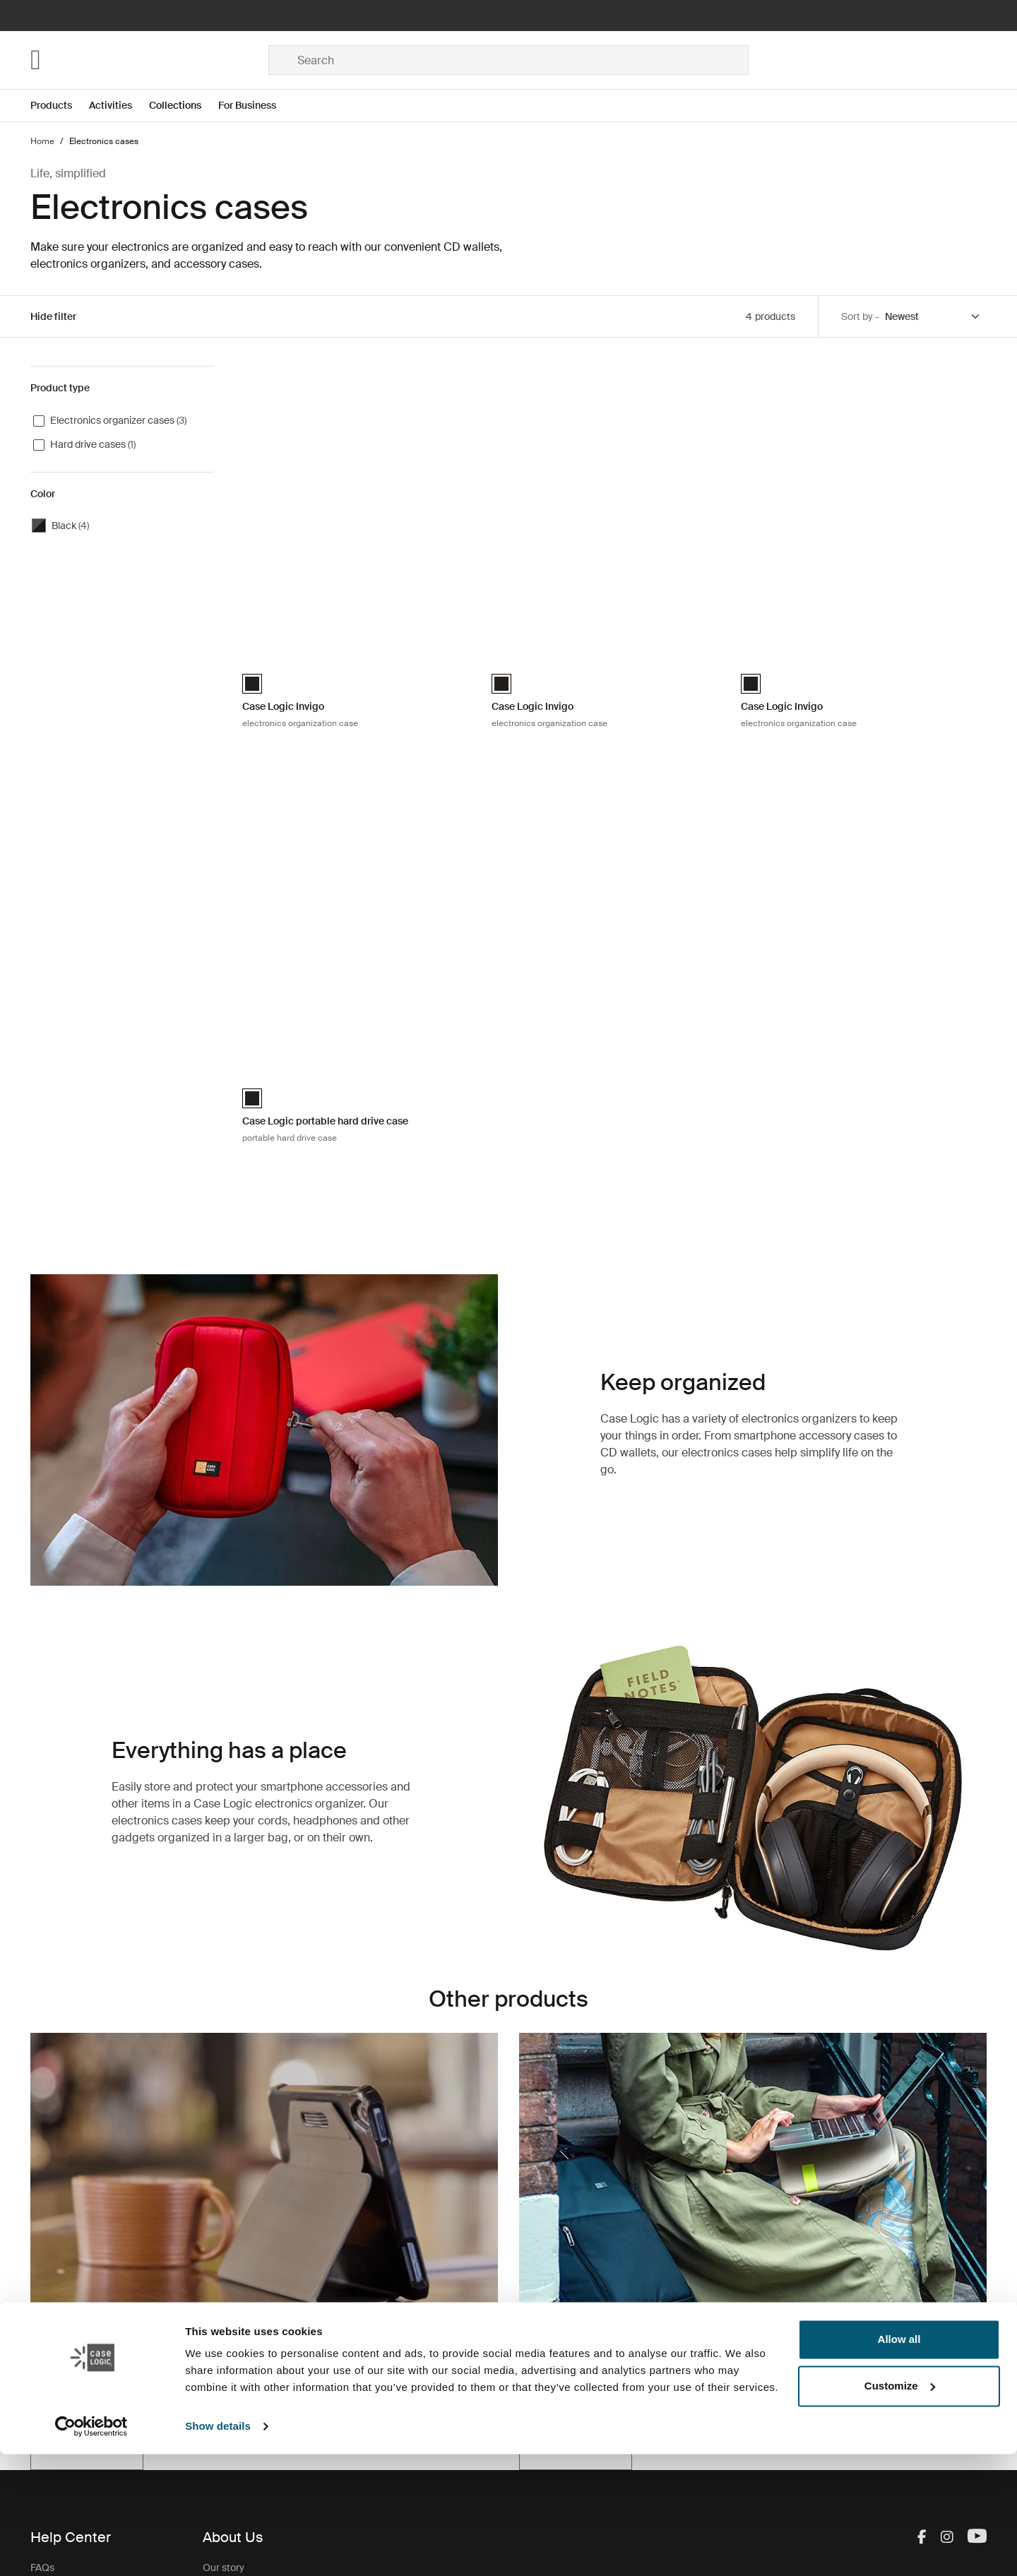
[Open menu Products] (59, 105)
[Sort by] (933, 317)
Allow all (899, 2461)
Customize (899, 2507)
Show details (218, 2548)
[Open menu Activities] (119, 105)
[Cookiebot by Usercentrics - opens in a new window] (91, 2548)
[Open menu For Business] (255, 105)
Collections (175, 105)
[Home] (149, 60)
